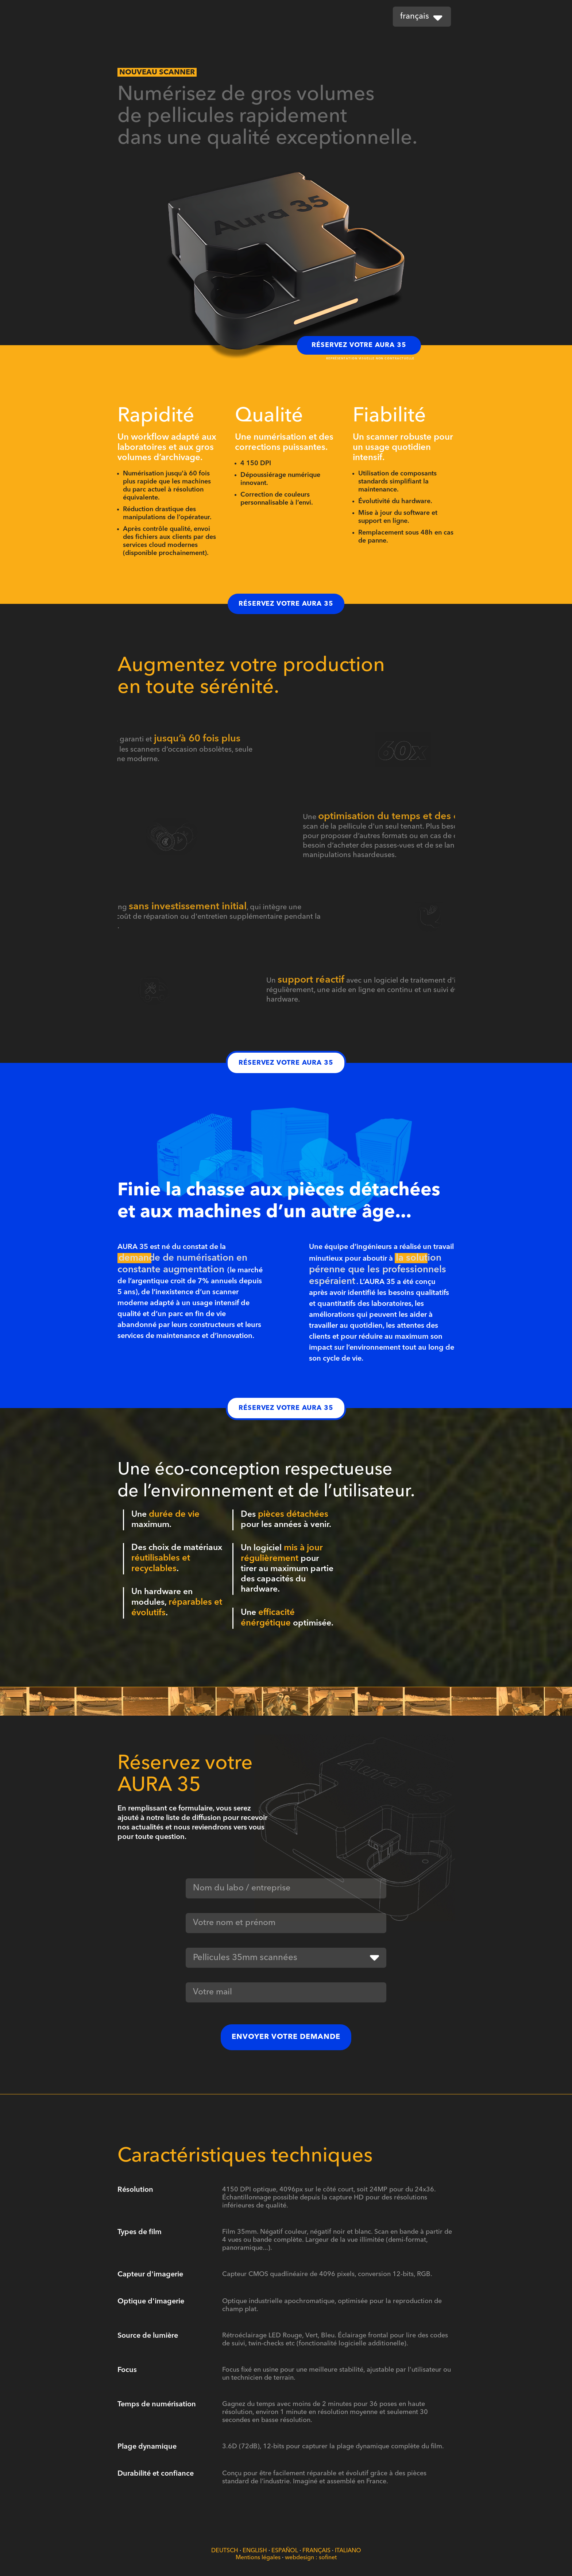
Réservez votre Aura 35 (359, 345)
